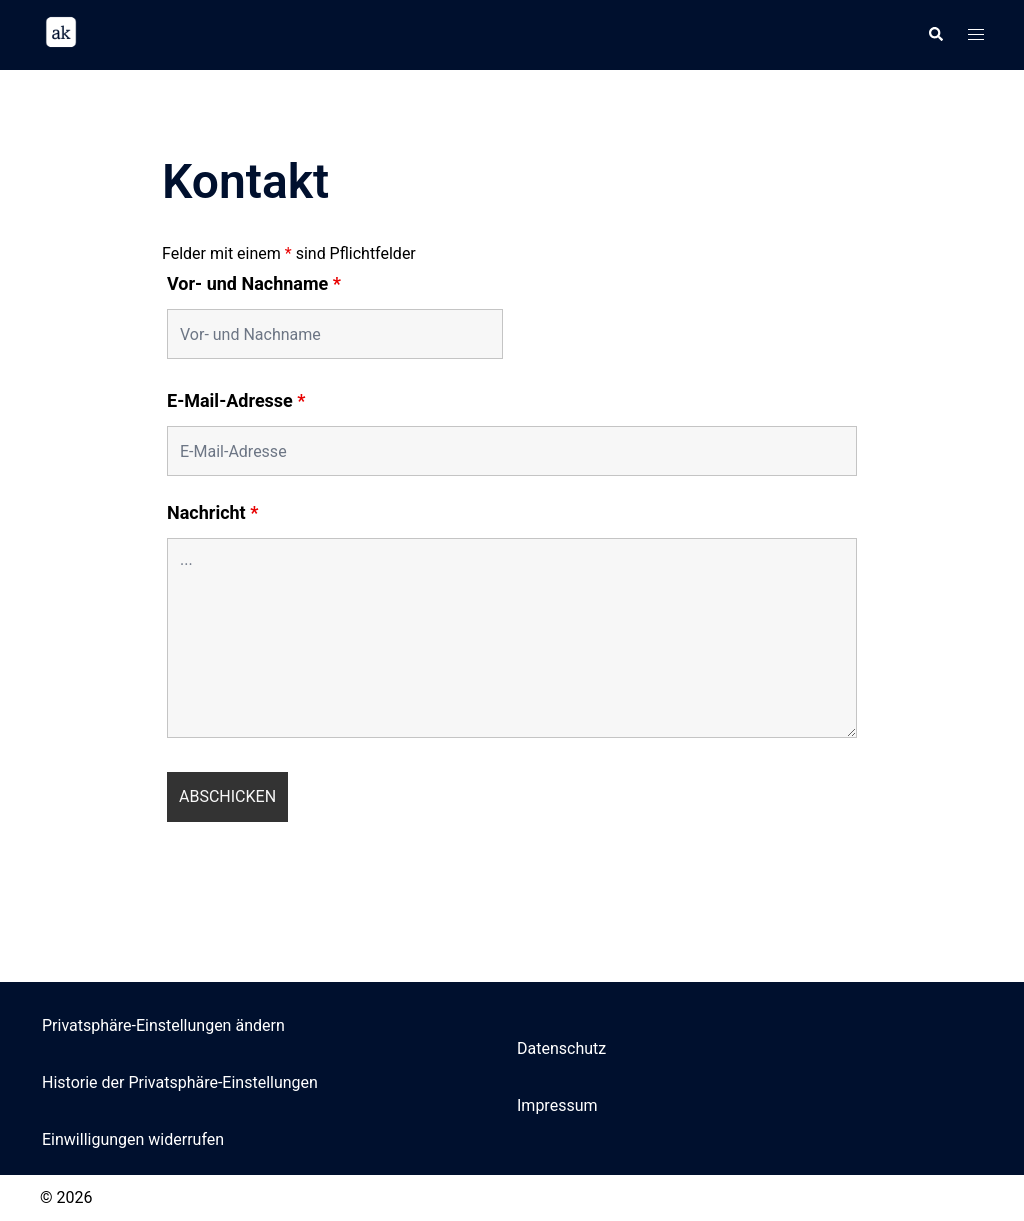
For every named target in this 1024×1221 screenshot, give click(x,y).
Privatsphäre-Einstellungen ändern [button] (163, 1025)
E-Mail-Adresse (236, 401)
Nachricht (212, 513)
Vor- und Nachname (254, 284)
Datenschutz (561, 1048)
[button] (935, 35)
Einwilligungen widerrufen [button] (133, 1139)
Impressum (557, 1105)
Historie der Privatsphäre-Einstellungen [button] (180, 1082)
